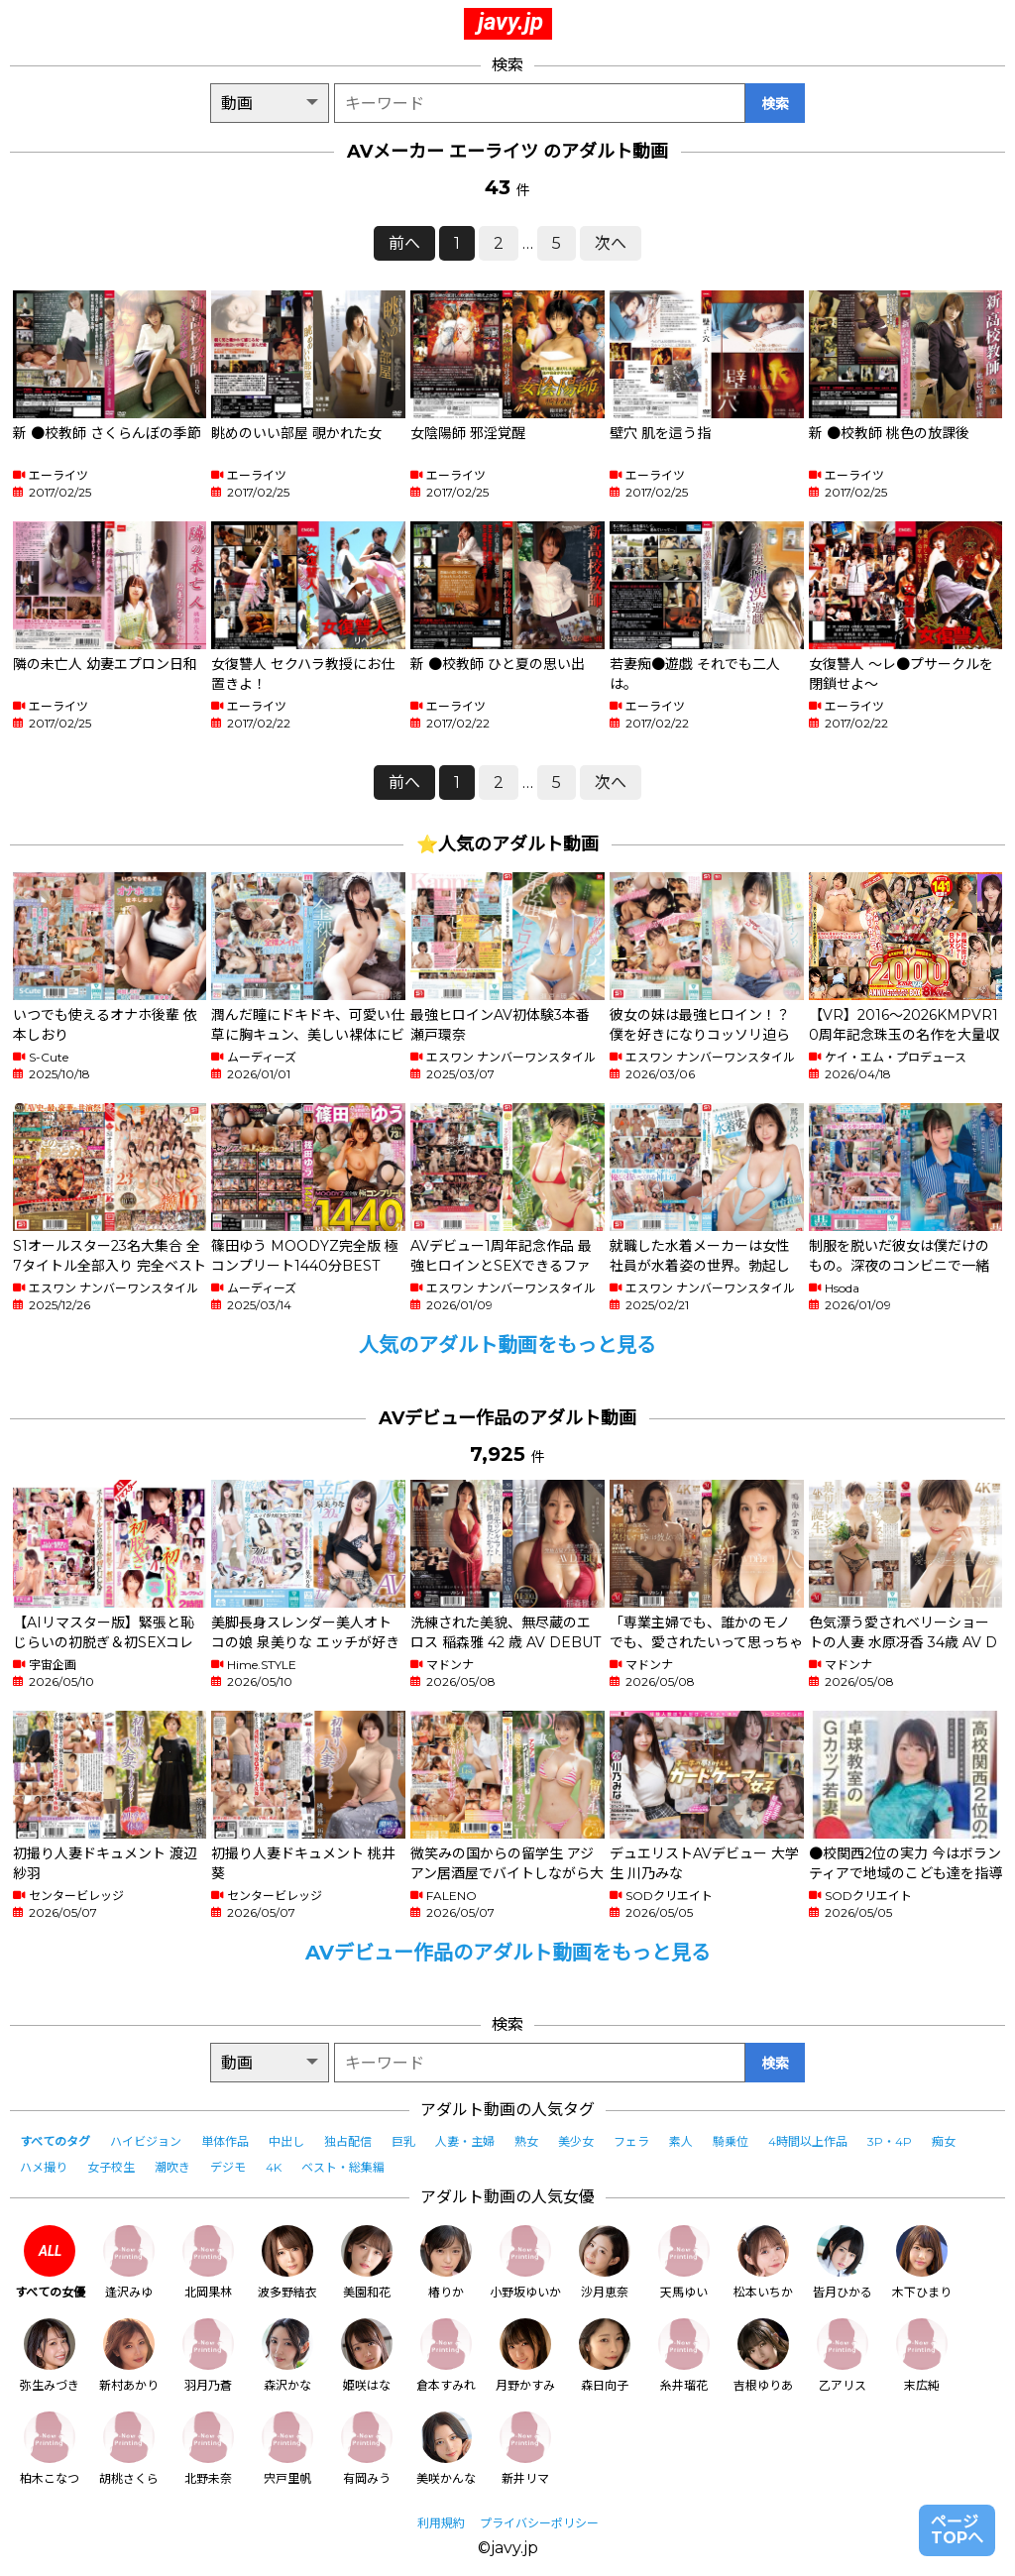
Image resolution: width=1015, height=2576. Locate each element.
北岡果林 (208, 2262)
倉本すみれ (446, 2355)
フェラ (631, 2141)
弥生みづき (49, 2355)
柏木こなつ (49, 2448)
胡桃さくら (129, 2448)
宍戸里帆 (287, 2448)
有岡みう (367, 2448)
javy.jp (510, 22)
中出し (286, 2141)
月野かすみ (525, 2355)
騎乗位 (730, 2141)
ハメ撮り (43, 2167)
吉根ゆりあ (763, 2355)
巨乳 (403, 2141)
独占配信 (348, 2141)
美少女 (576, 2141)
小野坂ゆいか (525, 2262)
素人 (681, 2141)
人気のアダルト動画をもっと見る (507, 1345)
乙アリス (842, 2355)
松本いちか (763, 2262)
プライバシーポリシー (539, 2523)
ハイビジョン (145, 2141)
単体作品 (225, 2141)
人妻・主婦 (465, 2141)
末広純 (922, 2355)
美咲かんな (446, 2448)
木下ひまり (922, 2262)
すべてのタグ (55, 2141)
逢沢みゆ (129, 2262)
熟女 (526, 2141)
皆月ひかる (842, 2262)
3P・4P (889, 2141)
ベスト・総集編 (343, 2167)
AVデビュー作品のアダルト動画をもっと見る (508, 1952)
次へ (610, 243)
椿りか (446, 2262)
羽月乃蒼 (208, 2355)
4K (274, 2167)
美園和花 (367, 2262)
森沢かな (287, 2355)
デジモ (228, 2167)
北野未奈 (208, 2448)
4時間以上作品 (807, 2141)
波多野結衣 (287, 2262)
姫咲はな (367, 2355)
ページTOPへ (957, 2530)
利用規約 (441, 2523)
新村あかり (129, 2355)
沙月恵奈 (604, 2262)
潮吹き (172, 2167)
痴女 (944, 2141)
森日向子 (604, 2355)
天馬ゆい (684, 2262)
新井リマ (525, 2448)
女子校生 (111, 2167)
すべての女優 (50, 2262)
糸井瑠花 (684, 2355)
